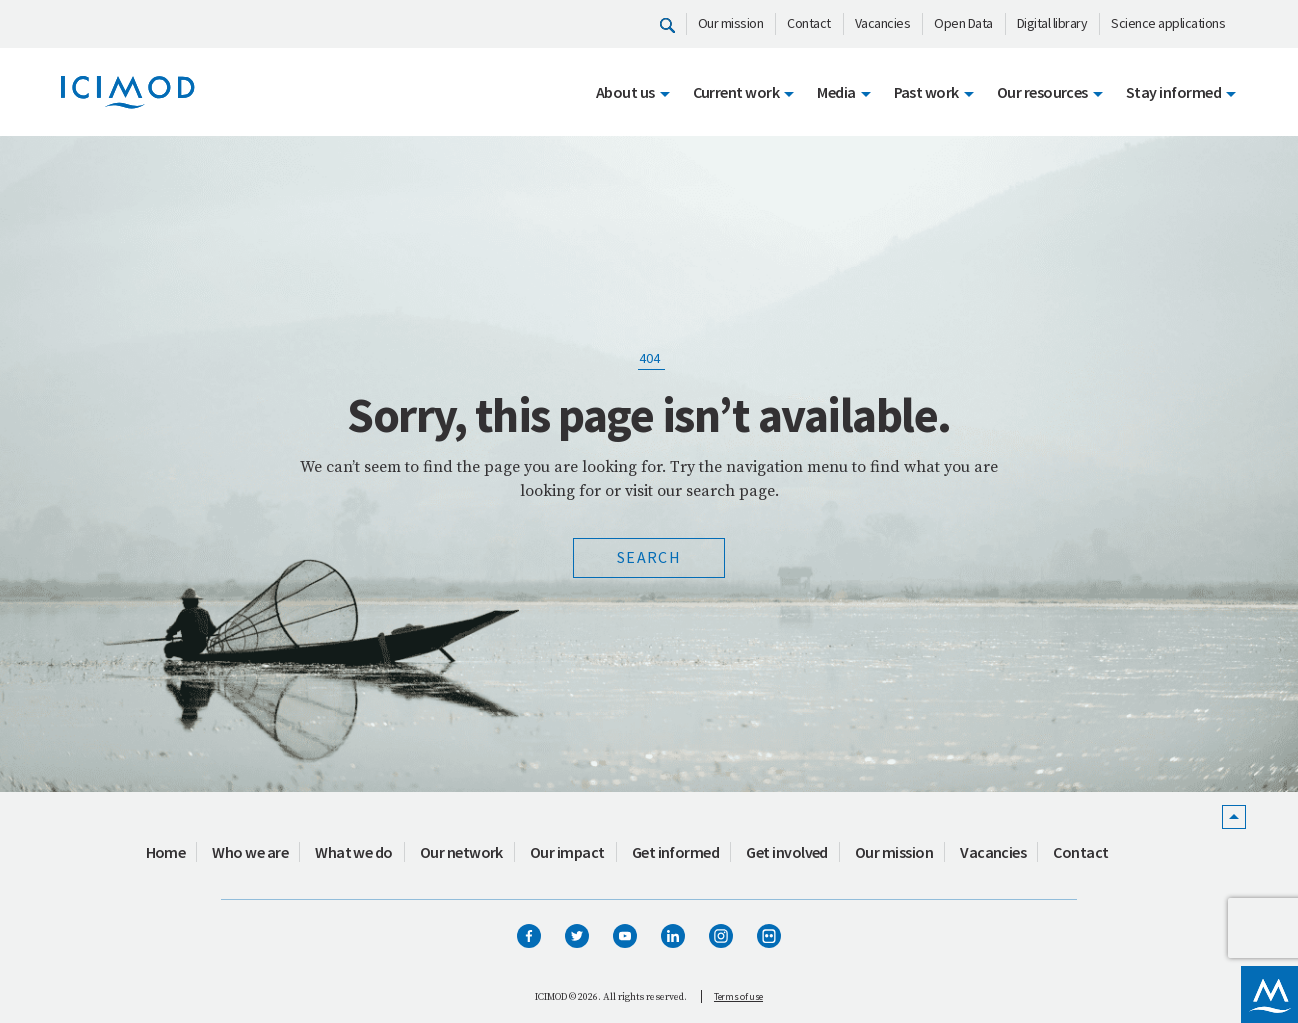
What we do (354, 852)
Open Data (963, 23)
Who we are (250, 852)
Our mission (731, 23)
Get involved (787, 852)
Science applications (1168, 23)
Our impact (567, 852)
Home (166, 852)
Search (649, 557)
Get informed (676, 852)
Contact (809, 23)
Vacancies (883, 23)
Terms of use (738, 996)
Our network (461, 852)
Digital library (1052, 23)
